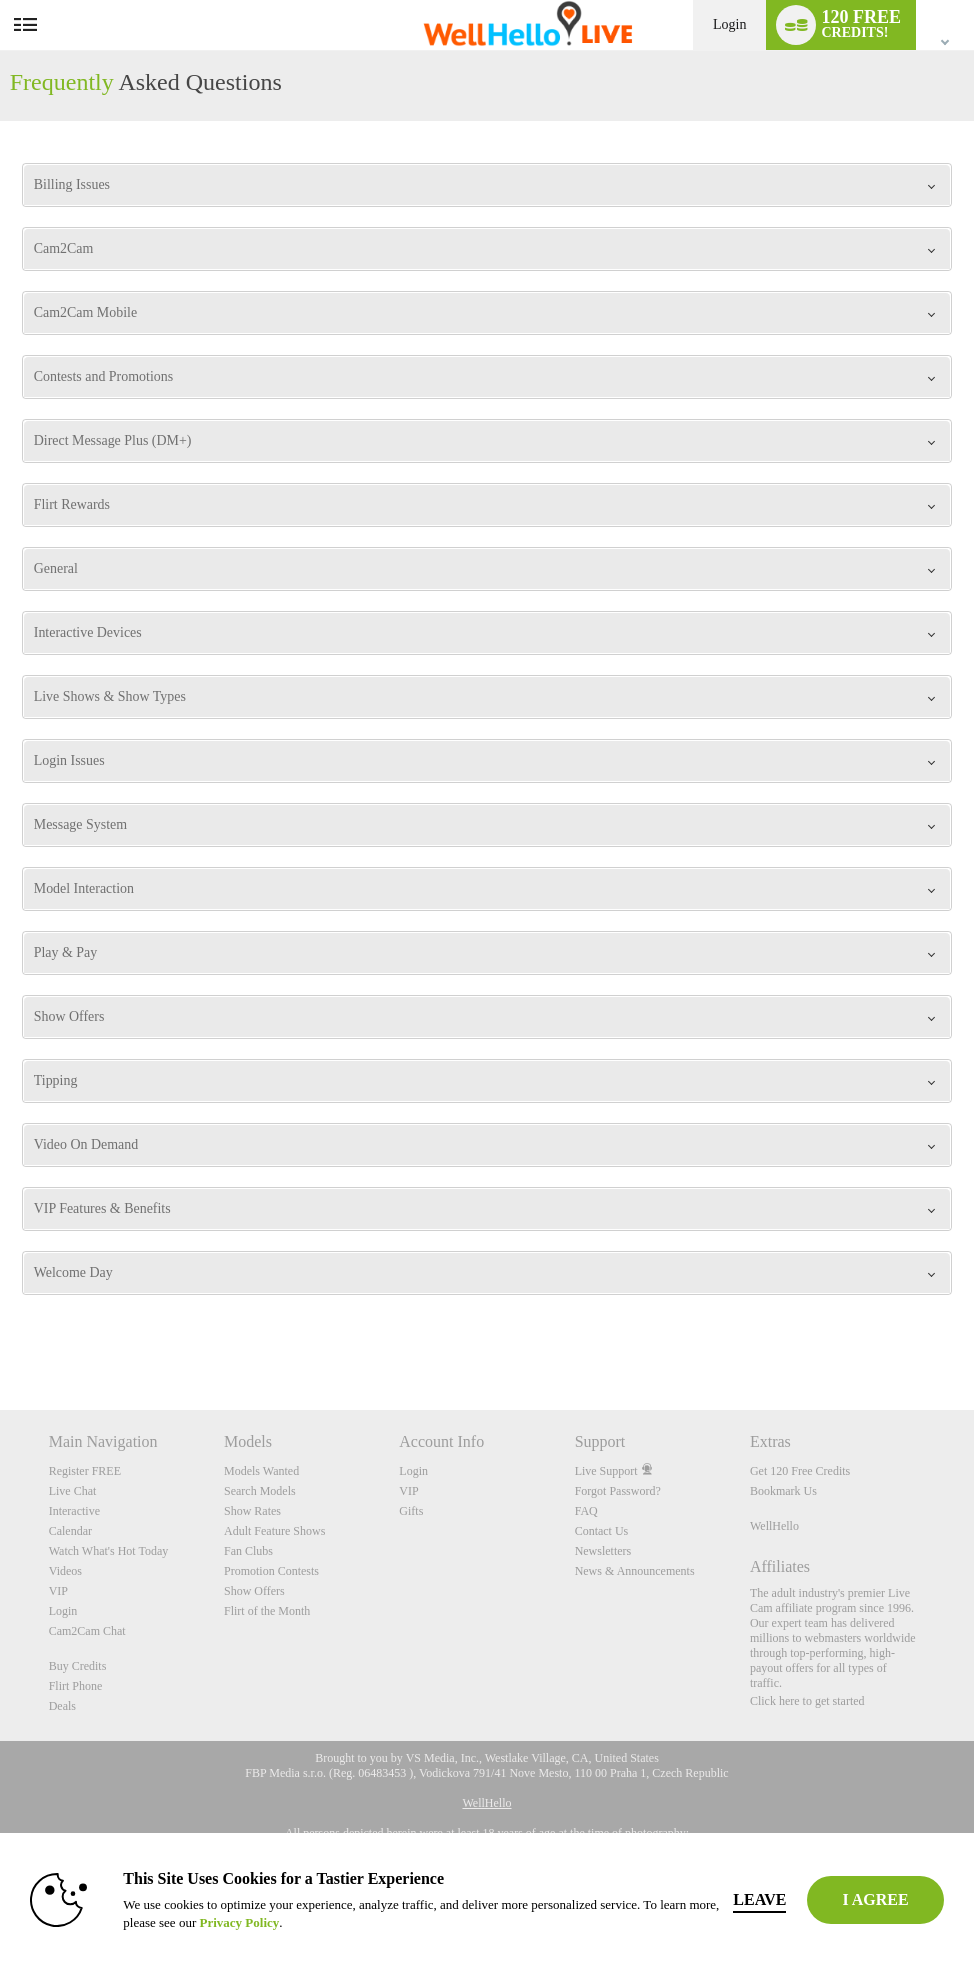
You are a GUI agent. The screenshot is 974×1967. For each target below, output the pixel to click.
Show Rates (252, 1511)
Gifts (411, 1511)
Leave (759, 1899)
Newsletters (603, 1551)
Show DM (0, 1335)
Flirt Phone (76, 1686)
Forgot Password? (618, 1491)
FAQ (586, 1511)
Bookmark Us (783, 1491)
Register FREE (85, 1471)
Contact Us (602, 1531)
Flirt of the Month (267, 1611)
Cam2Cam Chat (87, 1631)
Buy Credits (78, 1666)
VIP (58, 1591)
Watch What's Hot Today (109, 1551)
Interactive (74, 1511)
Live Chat (73, 1491)
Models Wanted (261, 1471)
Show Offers (254, 1591)
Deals (62, 1706)
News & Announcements (635, 1571)
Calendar (70, 1531)
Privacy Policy (239, 1922)
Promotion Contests (271, 1571)
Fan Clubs (248, 1551)
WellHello (774, 1526)
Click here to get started (807, 1701)
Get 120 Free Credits (800, 1471)
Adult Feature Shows (274, 1531)
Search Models (260, 1491)
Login (729, 24)
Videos (65, 1571)
